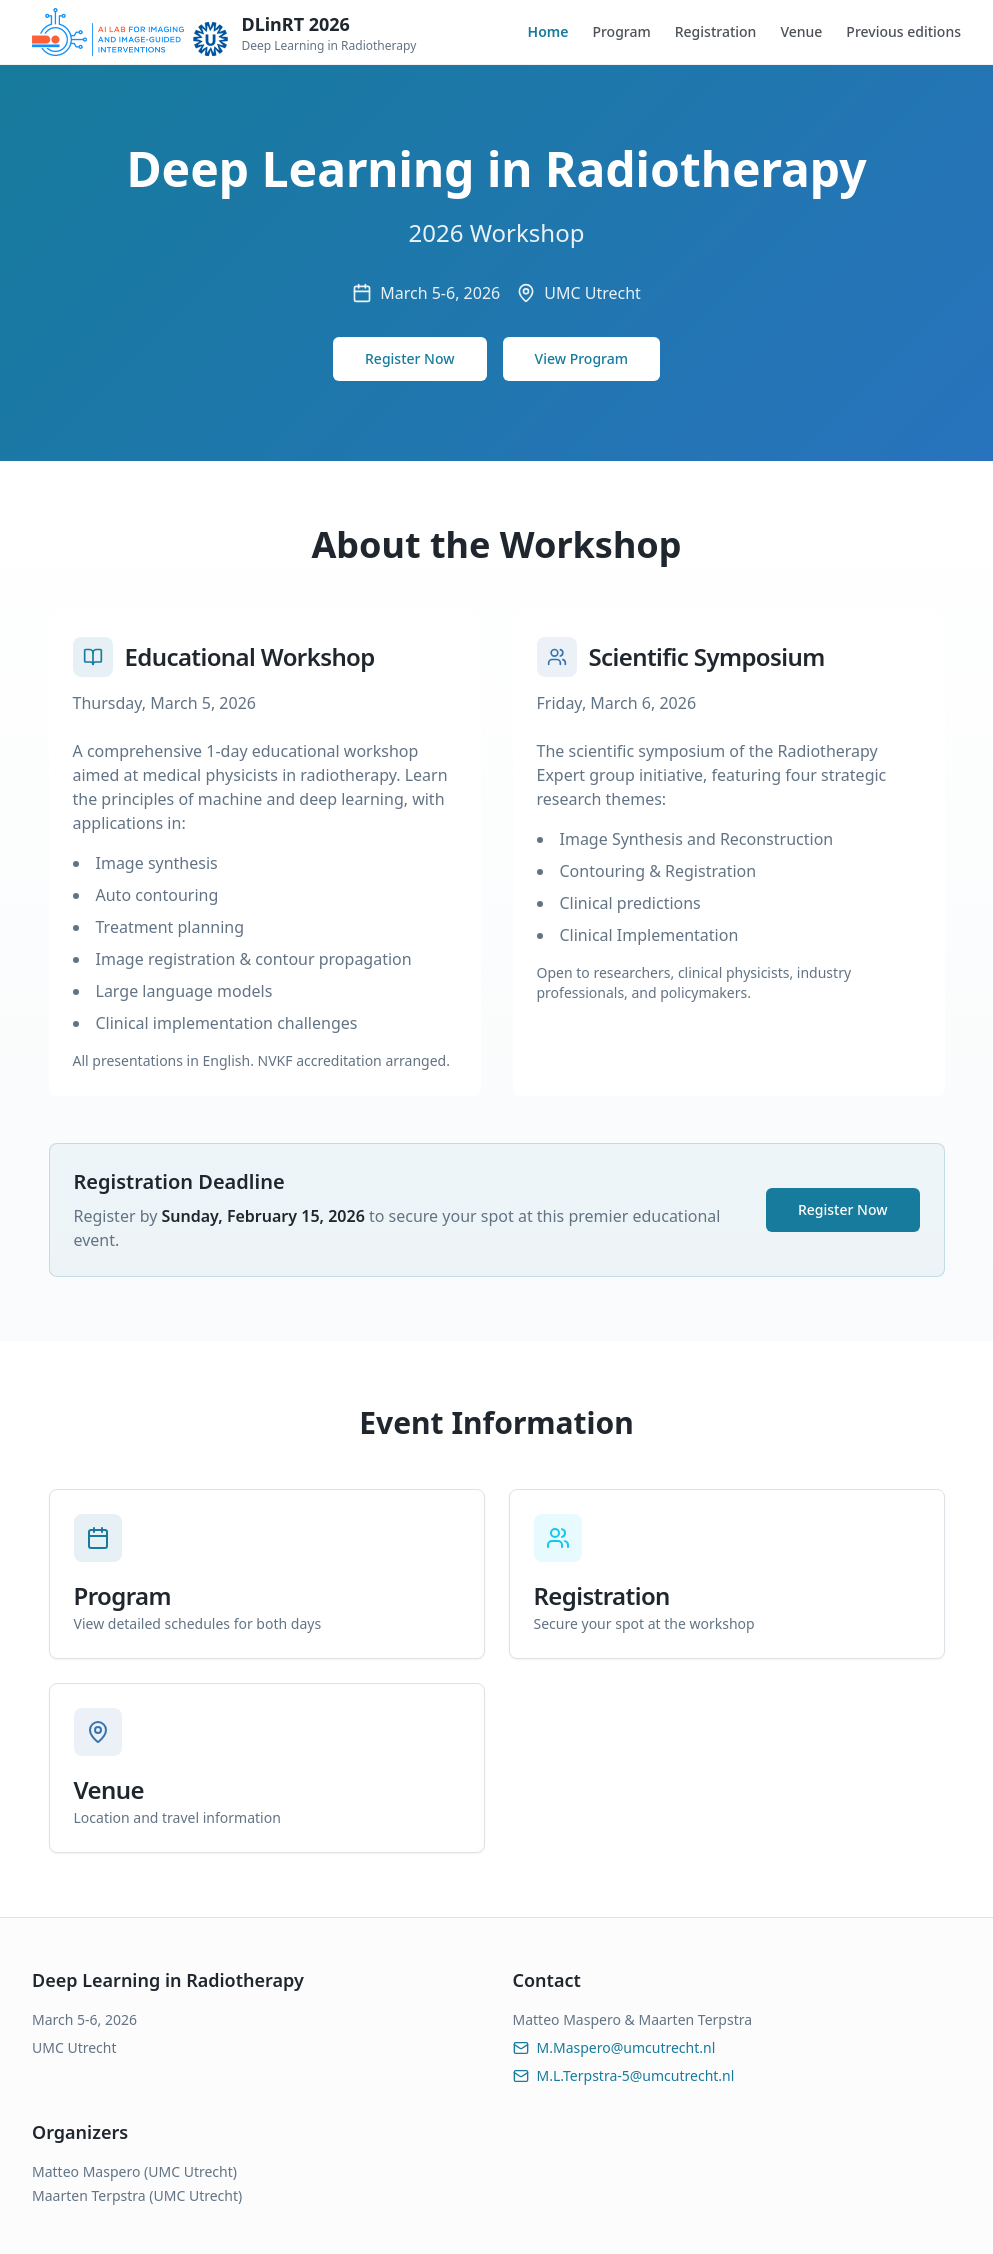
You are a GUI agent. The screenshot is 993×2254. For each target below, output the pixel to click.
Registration (716, 31)
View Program (581, 358)
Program (621, 31)
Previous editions (903, 31)
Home (548, 31)
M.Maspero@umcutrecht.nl (614, 2047)
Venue (801, 31)
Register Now (410, 358)
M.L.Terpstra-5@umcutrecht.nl (624, 2075)
